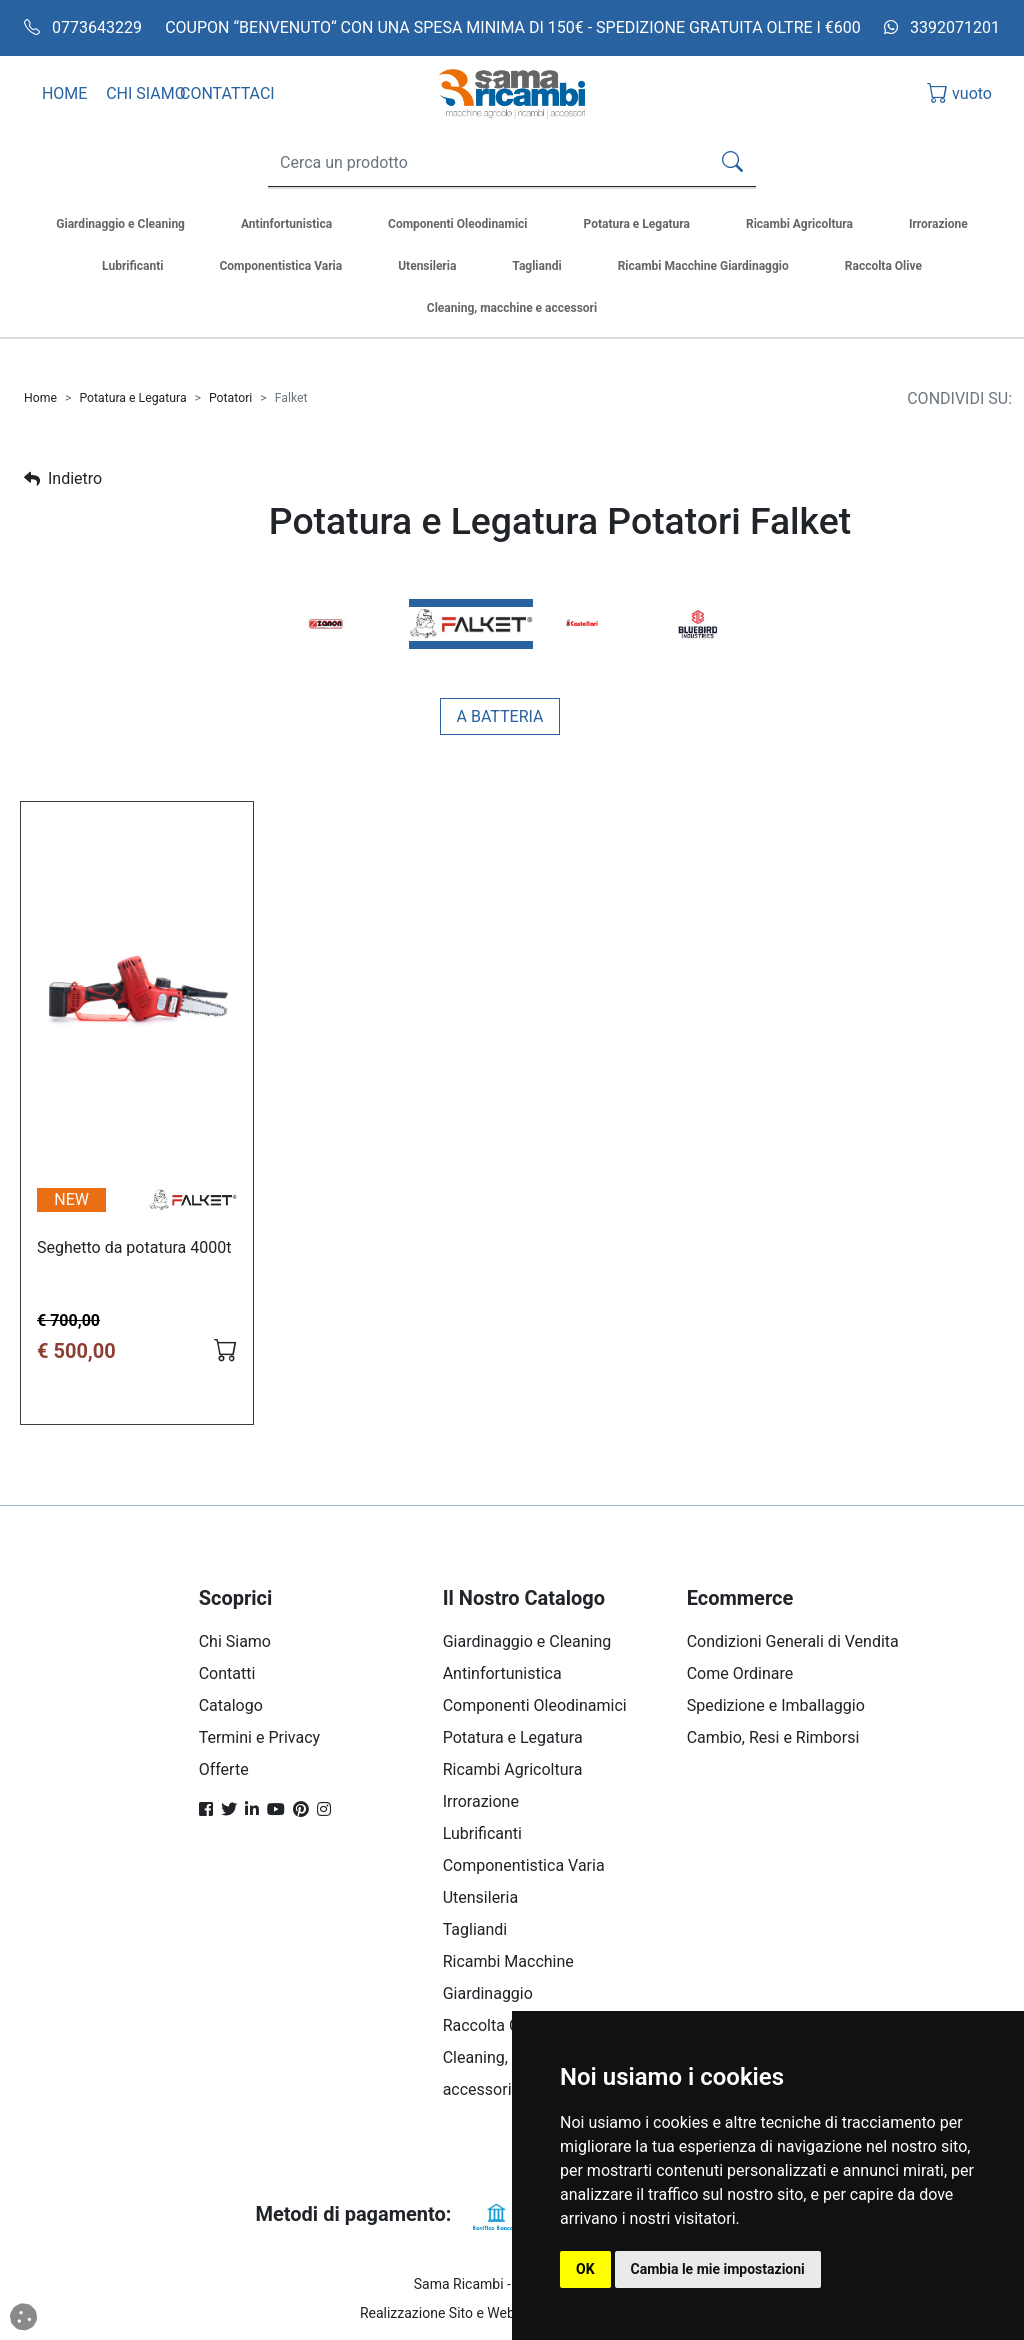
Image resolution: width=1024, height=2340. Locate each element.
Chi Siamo (235, 1641)
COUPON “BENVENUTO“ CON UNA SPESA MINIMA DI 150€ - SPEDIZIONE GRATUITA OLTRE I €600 (513, 27)
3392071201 (942, 27)
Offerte (224, 1769)
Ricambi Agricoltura (513, 1769)
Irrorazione (481, 1801)
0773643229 (83, 27)
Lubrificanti (482, 1833)
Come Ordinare (740, 1673)
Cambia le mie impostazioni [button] (718, 2269)
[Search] (484, 163)
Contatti (227, 1673)
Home (40, 398)
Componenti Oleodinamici (535, 1705)
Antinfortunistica (502, 1673)
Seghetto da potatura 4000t (134, 1247)
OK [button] (585, 2269)
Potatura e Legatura (132, 398)
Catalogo (231, 1705)
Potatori (230, 398)
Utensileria (480, 1897)
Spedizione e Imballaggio (776, 1705)
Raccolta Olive (493, 2025)
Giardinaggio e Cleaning (527, 1641)
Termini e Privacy (259, 1737)
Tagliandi (475, 1929)
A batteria (500, 716)
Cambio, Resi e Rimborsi (773, 1737)
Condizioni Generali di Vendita (793, 1641)
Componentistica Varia (524, 1865)
